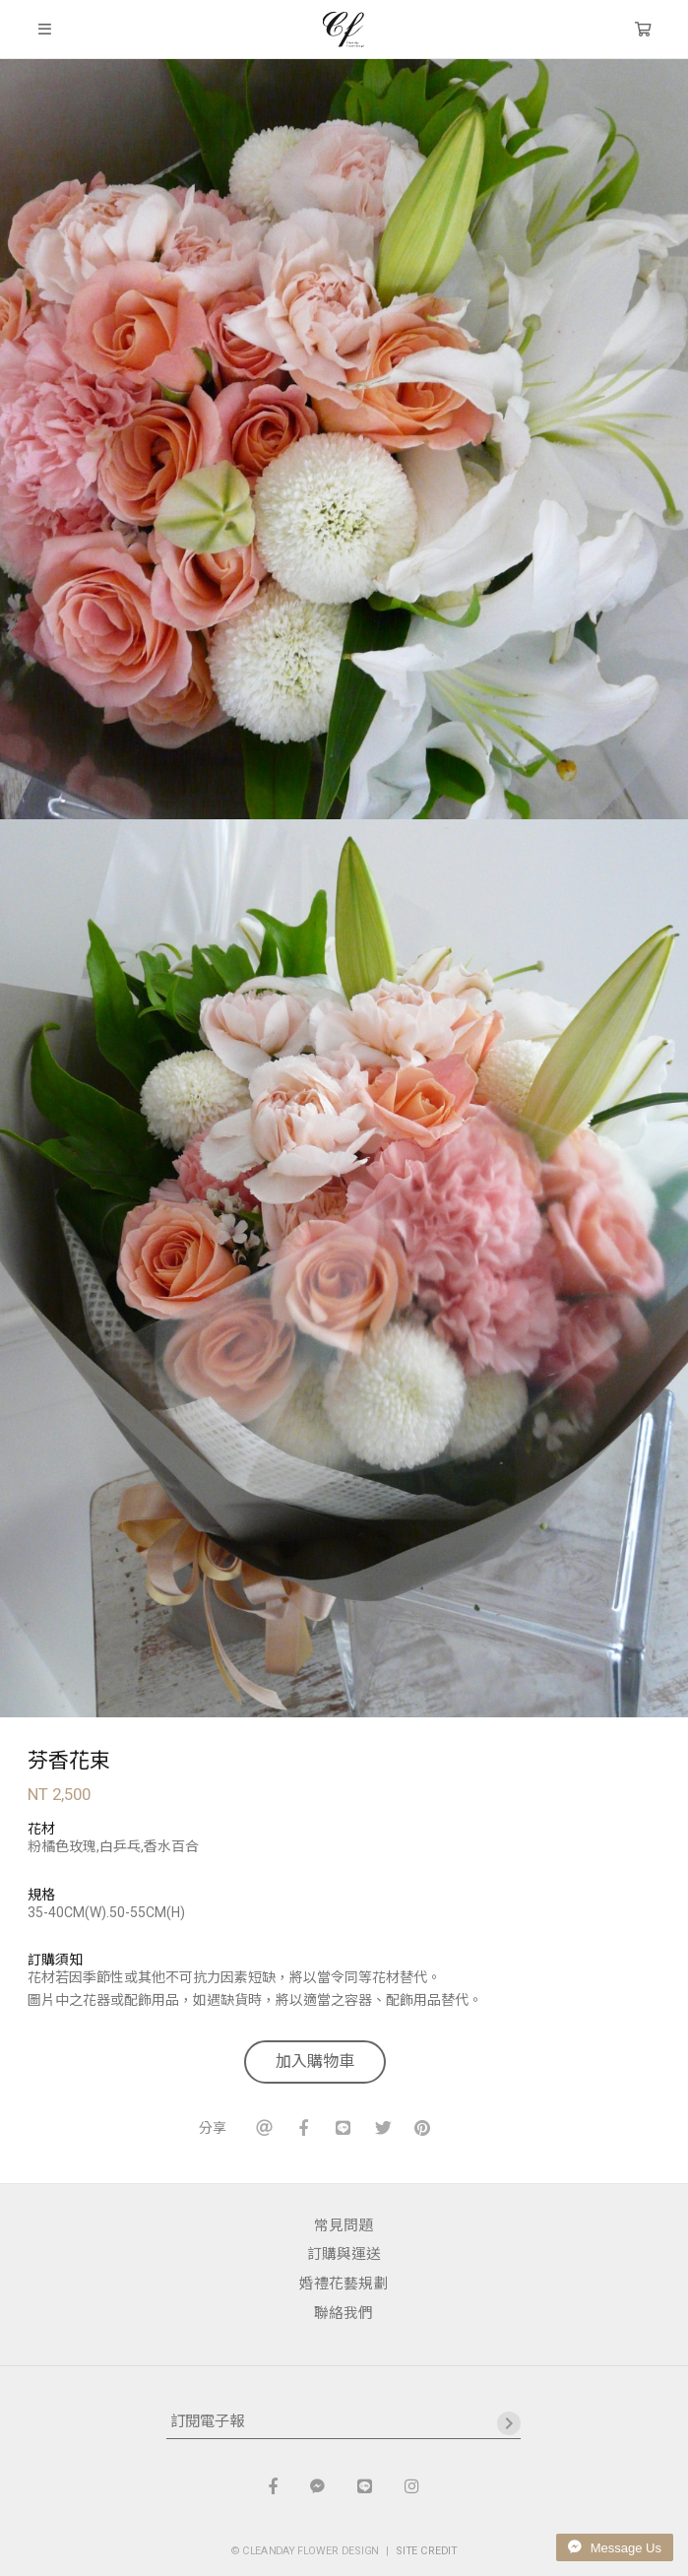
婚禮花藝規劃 (343, 2283)
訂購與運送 (344, 2254)
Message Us (614, 2547)
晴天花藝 (344, 29)
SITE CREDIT (427, 2550)
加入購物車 (315, 2061)
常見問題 (343, 2225)
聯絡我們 (343, 2313)
